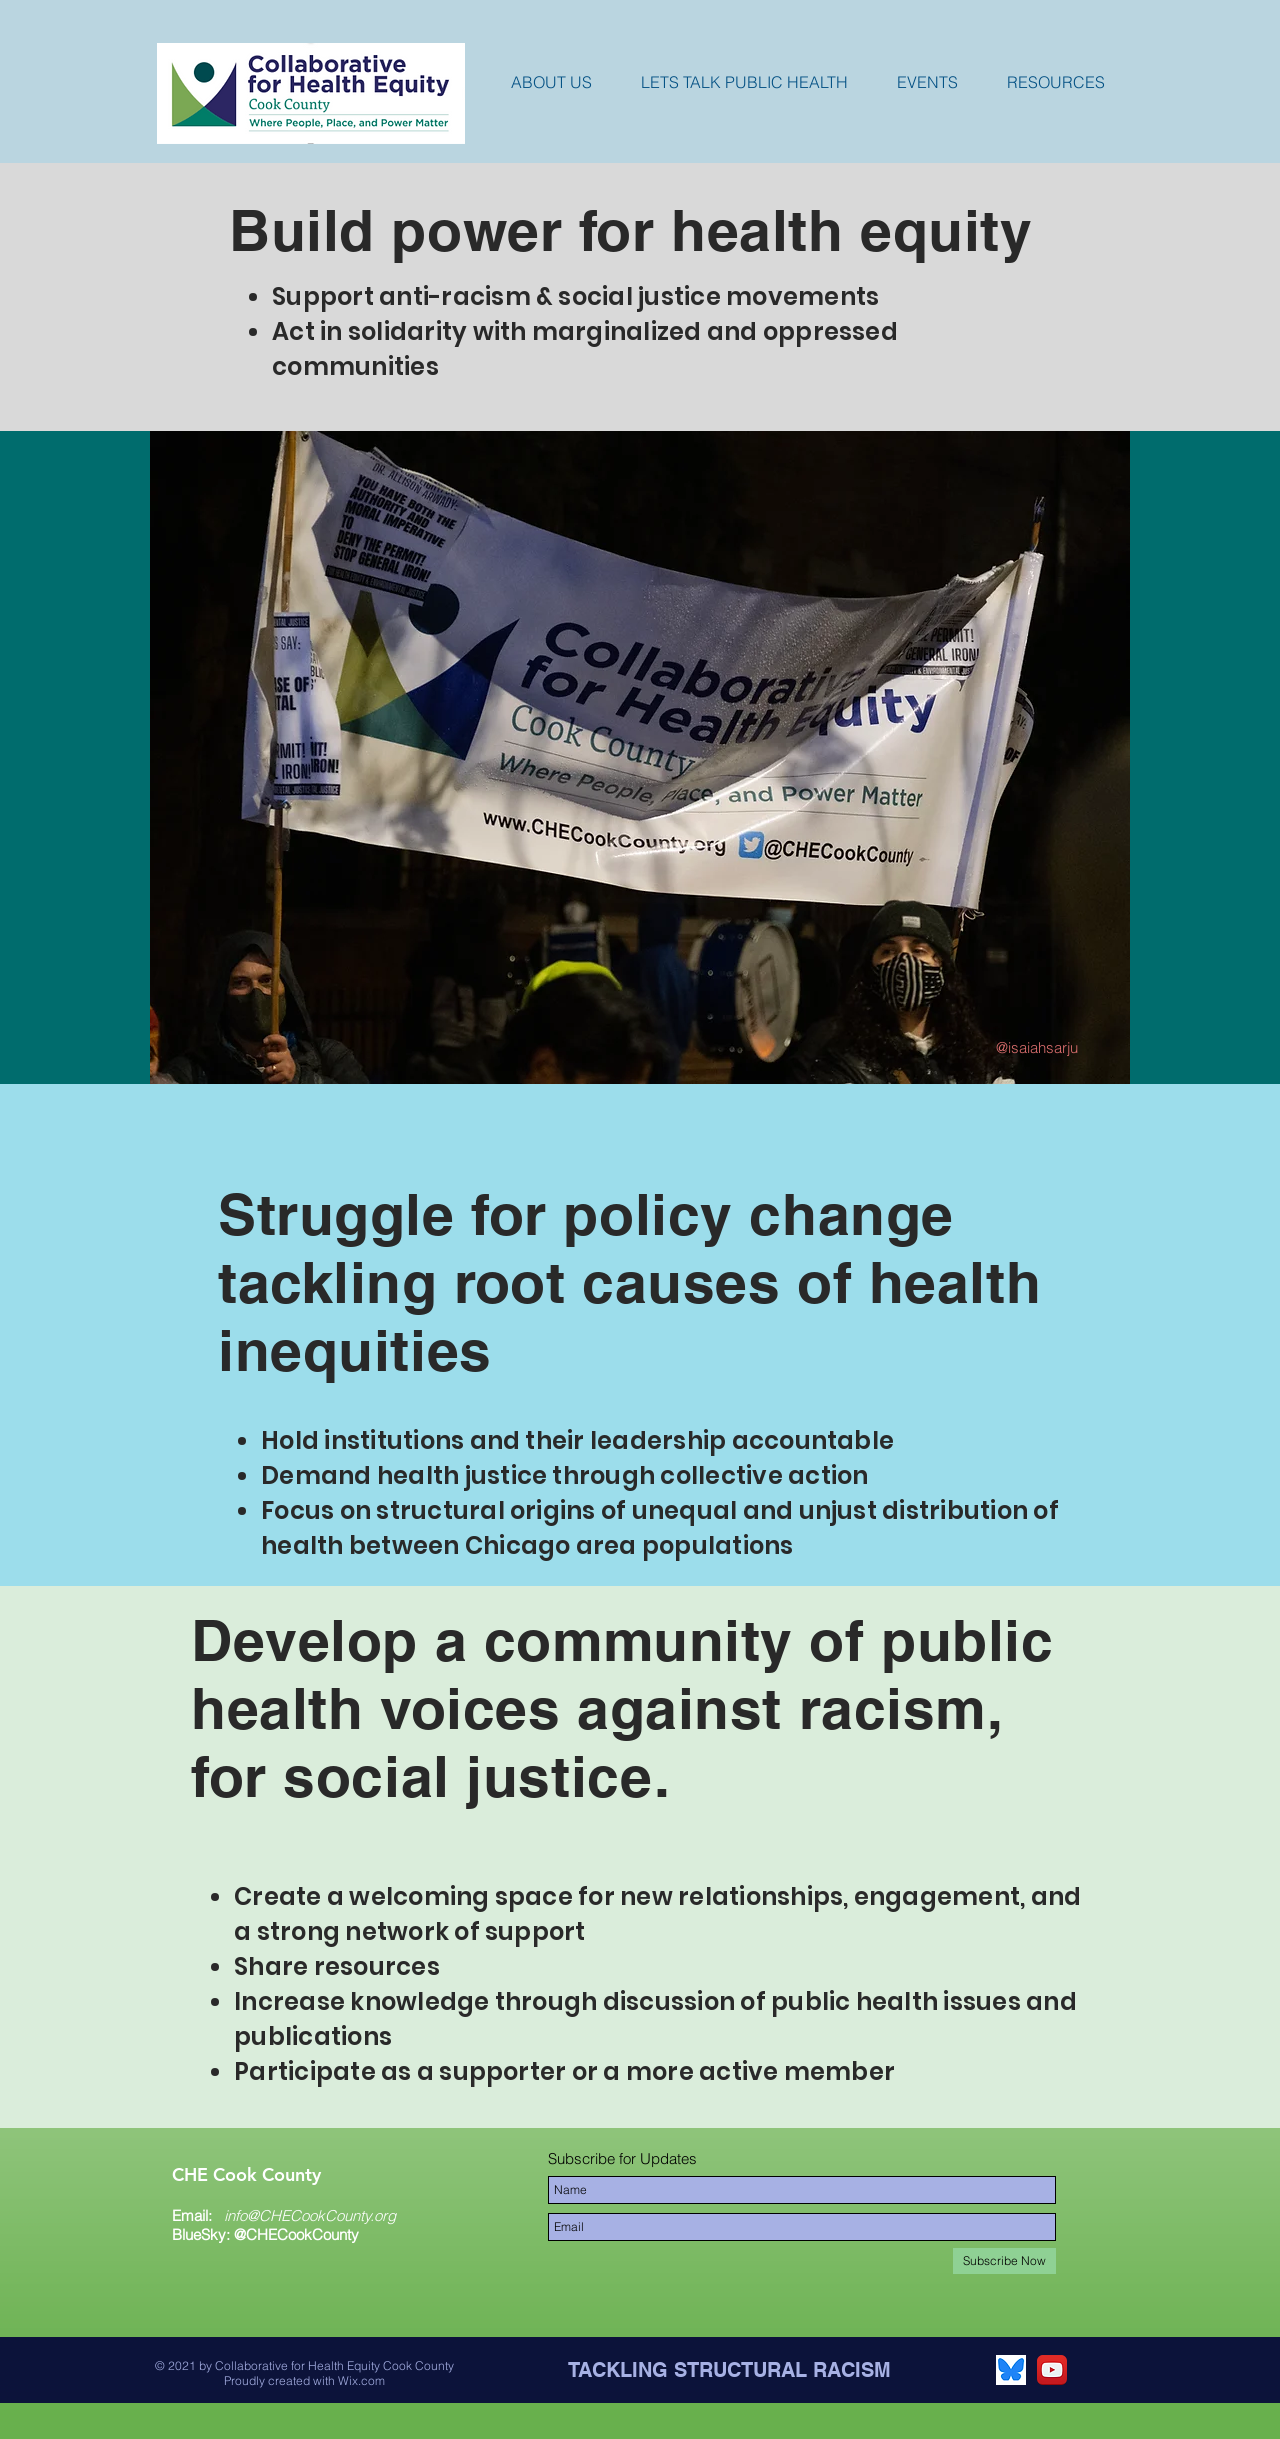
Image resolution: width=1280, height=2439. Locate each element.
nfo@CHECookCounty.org (311, 2215)
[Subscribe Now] (1004, 2261)
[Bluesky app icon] (1011, 2370)
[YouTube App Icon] (1052, 2370)
